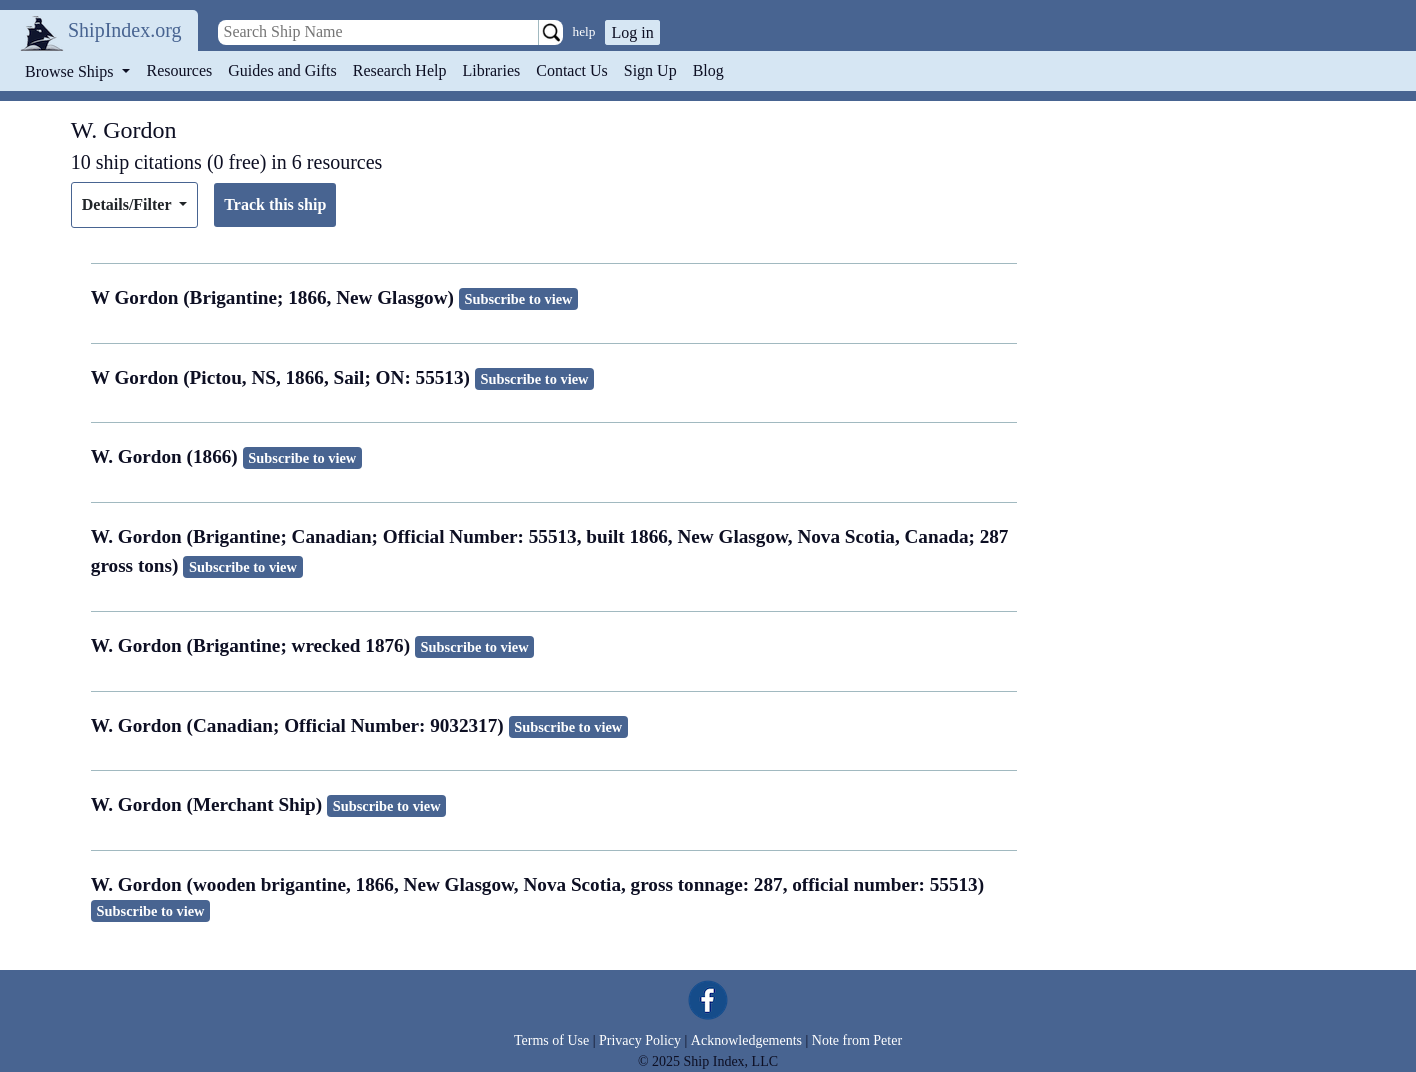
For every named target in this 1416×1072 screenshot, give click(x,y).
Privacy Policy (640, 1040)
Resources (180, 70)
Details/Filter (128, 204)
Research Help (400, 70)
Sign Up (650, 70)
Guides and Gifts (282, 70)
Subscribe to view (518, 299)
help (584, 31)
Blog (708, 70)
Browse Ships (71, 71)
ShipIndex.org (125, 30)
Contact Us (572, 70)
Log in (632, 32)
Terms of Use (551, 1040)
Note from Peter (857, 1040)
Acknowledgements (746, 1040)
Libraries (491, 70)
